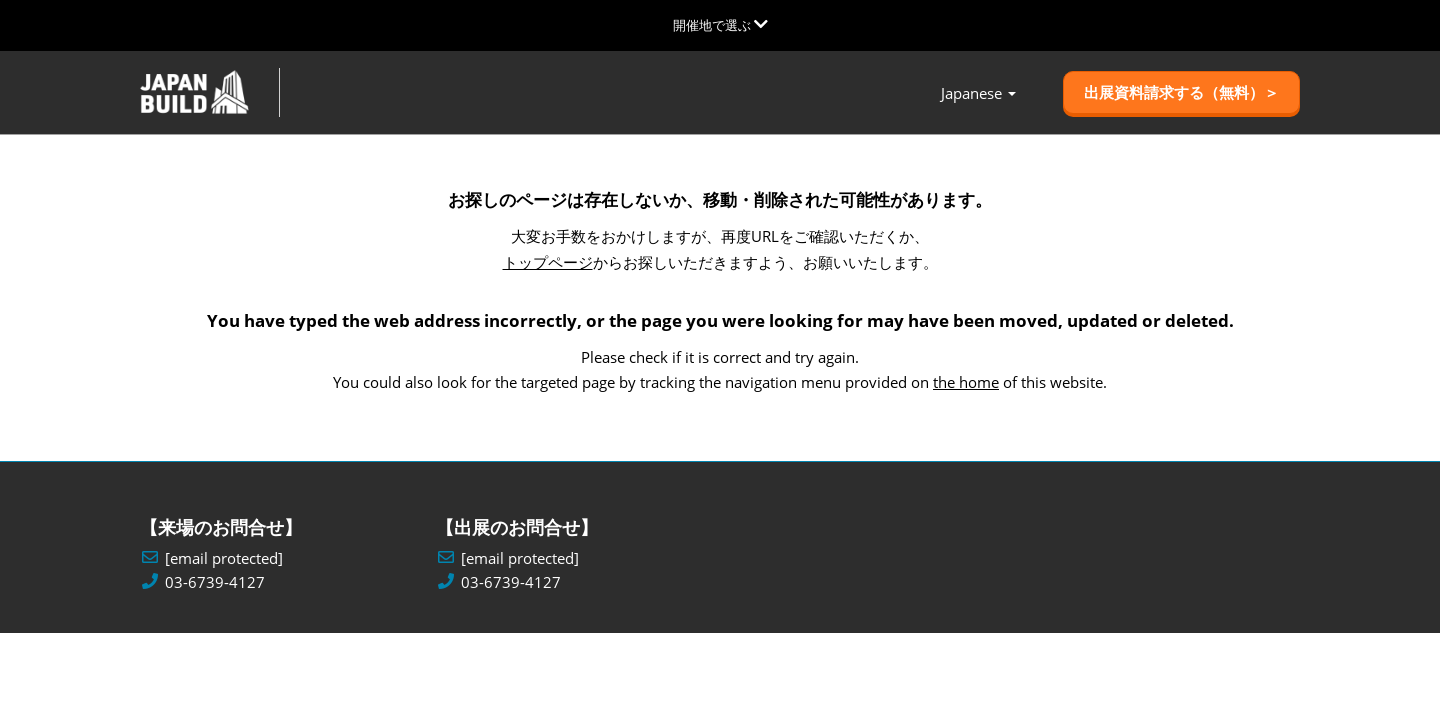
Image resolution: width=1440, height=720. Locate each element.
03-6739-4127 (215, 582)
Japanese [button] (978, 93)
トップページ (548, 262)
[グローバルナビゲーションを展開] (720, 25)
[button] (1181, 93)
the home (966, 382)
